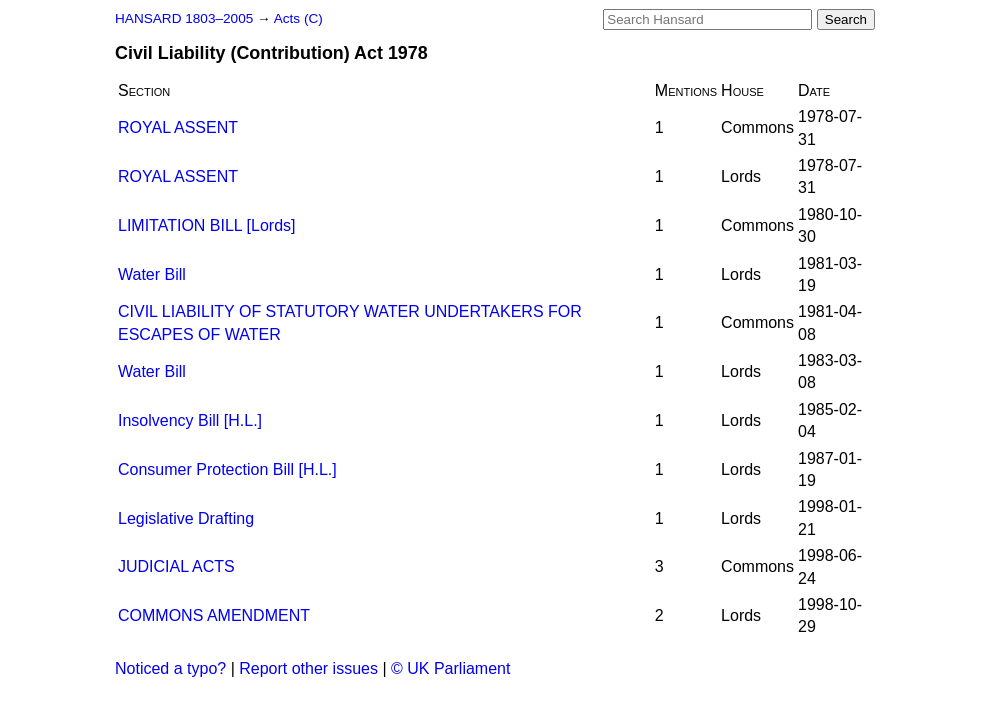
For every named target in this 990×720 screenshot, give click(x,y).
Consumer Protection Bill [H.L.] (227, 469)
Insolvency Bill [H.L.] (190, 420)
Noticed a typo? (170, 668)
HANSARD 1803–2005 (184, 18)
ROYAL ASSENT (178, 127)
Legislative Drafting (186, 518)
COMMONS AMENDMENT (214, 615)
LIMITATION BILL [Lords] (207, 225)
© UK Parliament (450, 668)
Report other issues (308, 668)
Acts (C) (298, 18)
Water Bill (152, 274)
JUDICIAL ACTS (176, 566)
